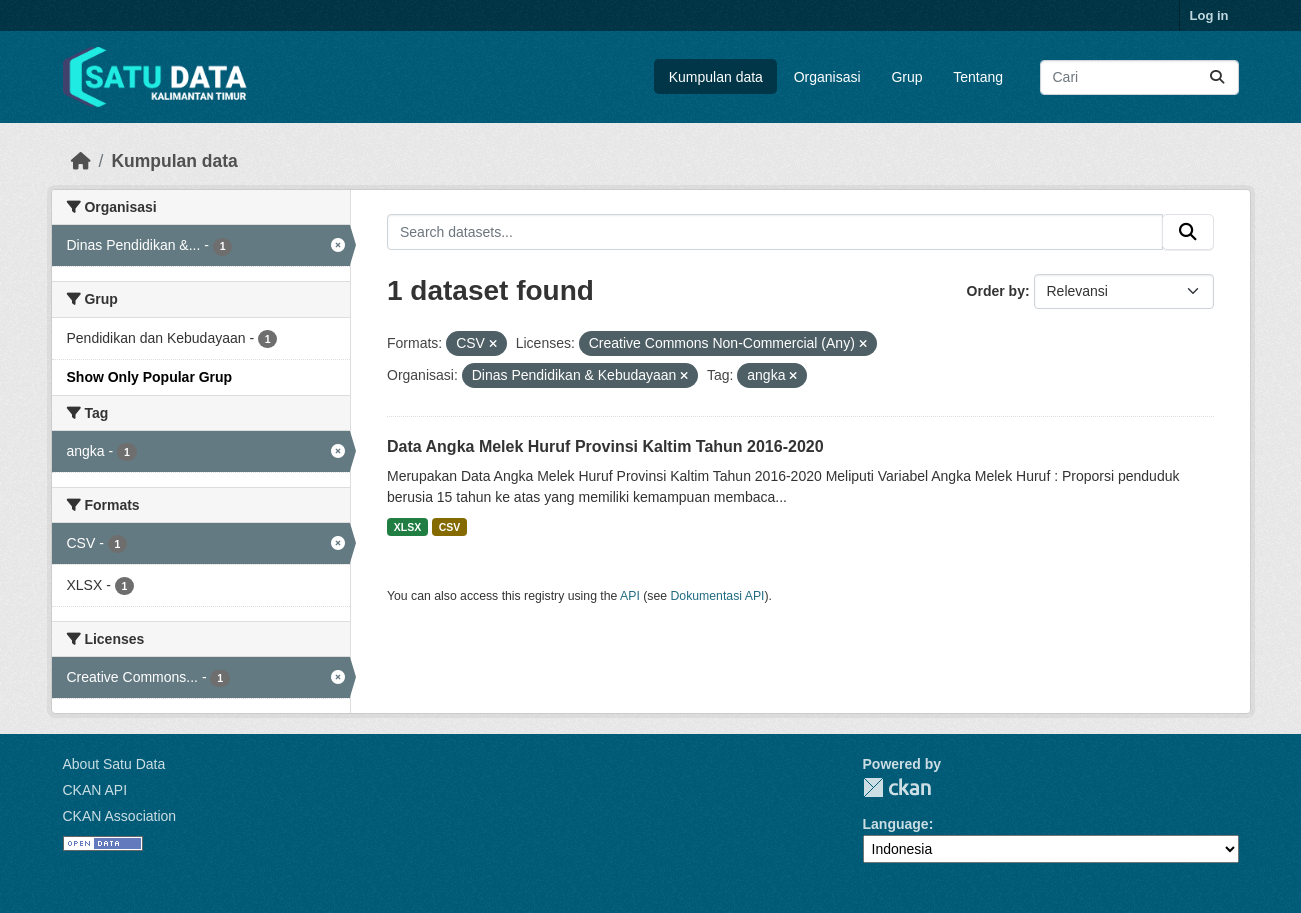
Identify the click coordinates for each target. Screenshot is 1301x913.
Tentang (978, 77)
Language (896, 824)
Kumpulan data (716, 77)
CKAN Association (120, 816)
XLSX (407, 527)
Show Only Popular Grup (150, 377)
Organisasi (827, 77)
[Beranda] (81, 161)
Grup (906, 77)
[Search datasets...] (1139, 77)
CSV (450, 527)
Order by (996, 291)
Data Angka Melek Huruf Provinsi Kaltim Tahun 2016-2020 (605, 446)
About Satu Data (114, 764)
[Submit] (1217, 77)
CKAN (897, 787)
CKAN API (95, 790)
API (630, 596)
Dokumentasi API (718, 596)
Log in (1209, 15)
